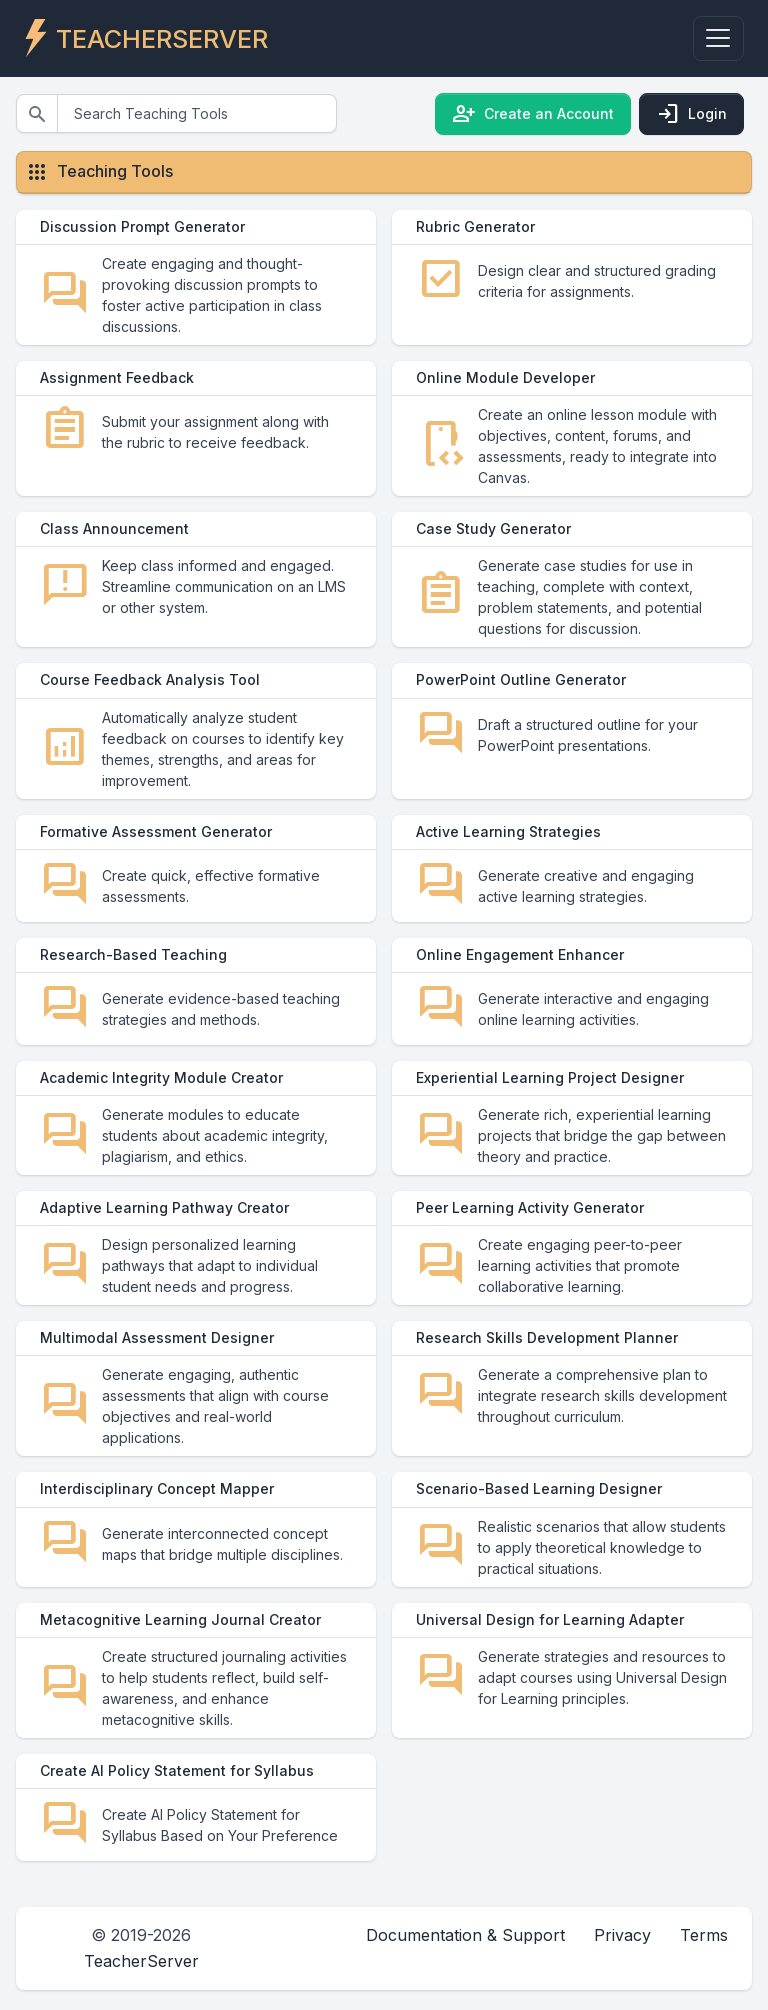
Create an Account (533, 114)
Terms (704, 1982)
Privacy (622, 1982)
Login (691, 114)
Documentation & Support (465, 1982)
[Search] (197, 113)
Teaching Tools (115, 171)
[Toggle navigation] (718, 38)
